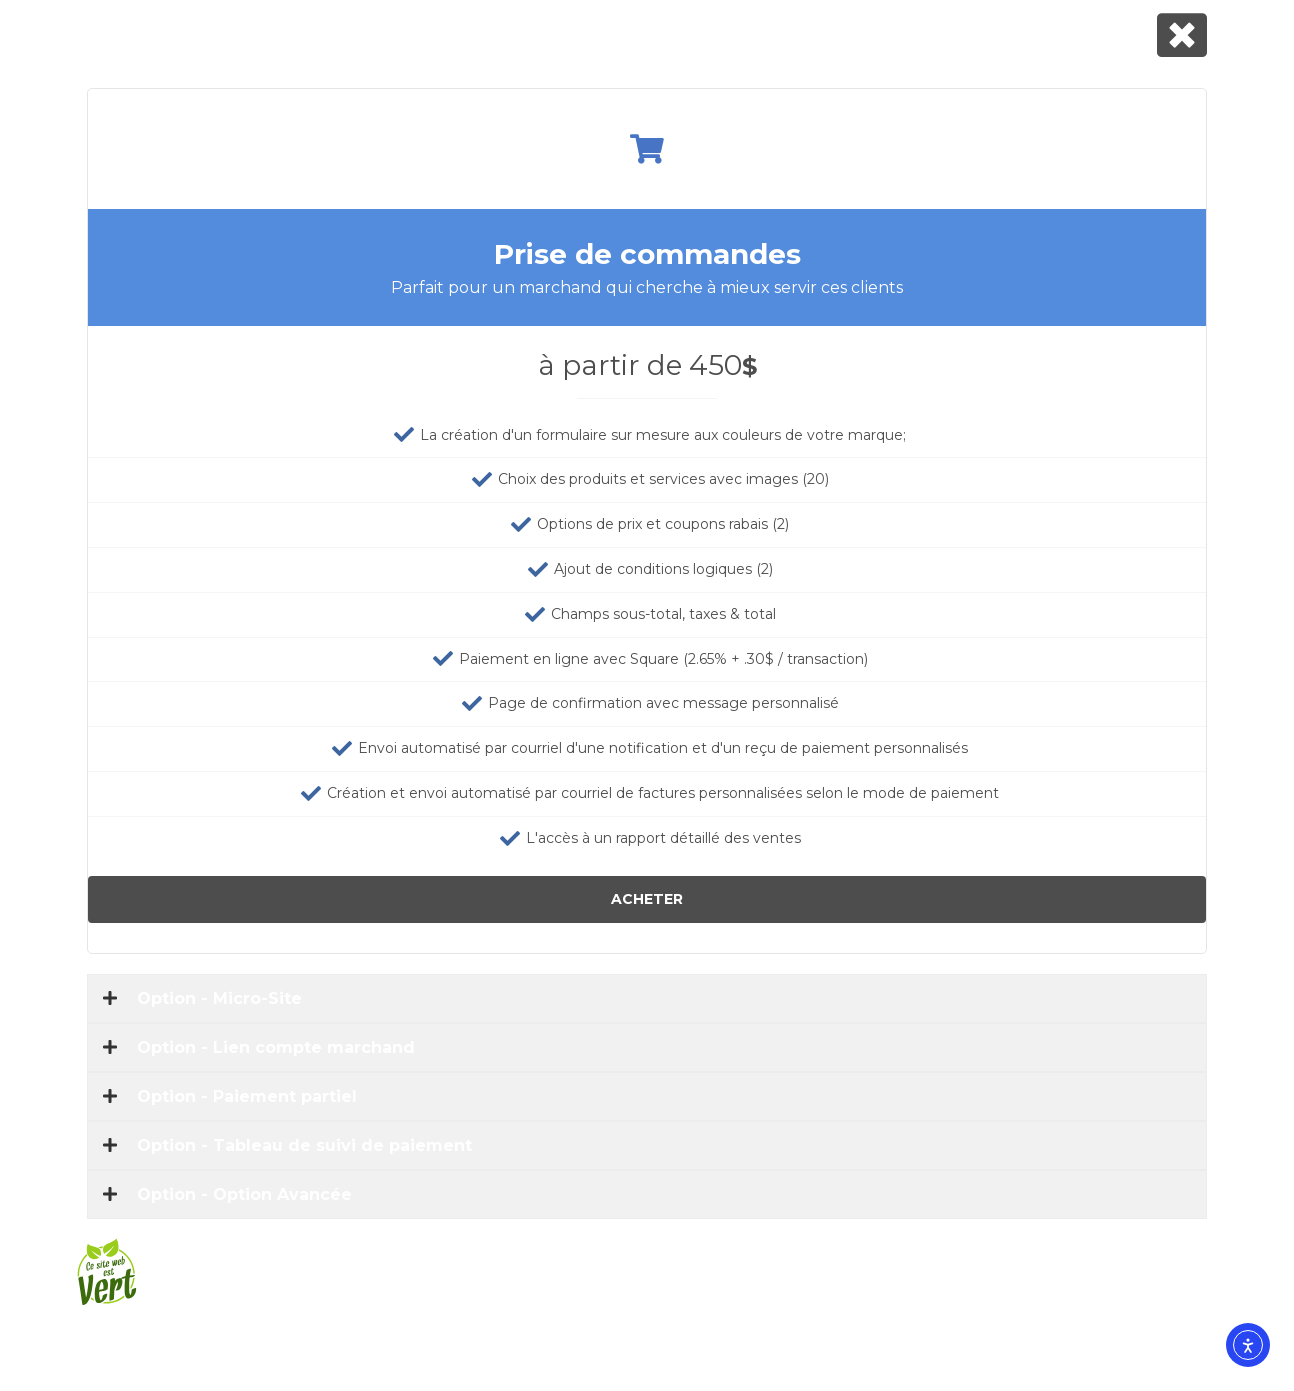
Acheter (647, 899)
